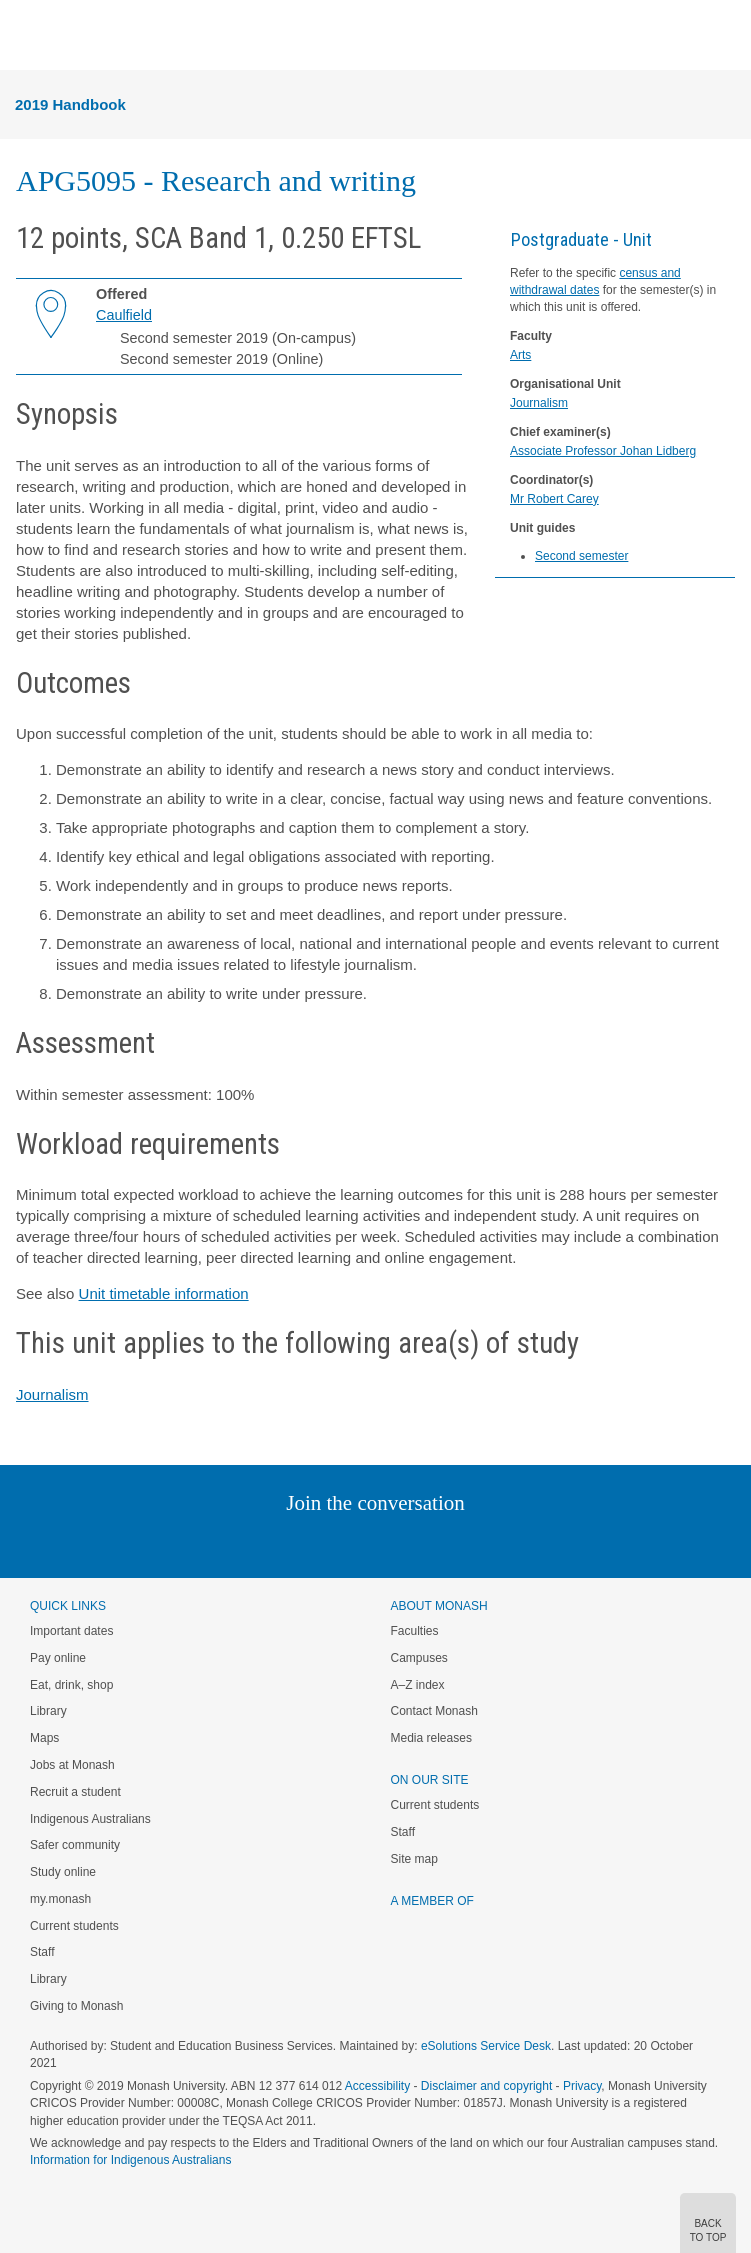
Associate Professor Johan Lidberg (603, 451)
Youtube (471, 1543)
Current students (74, 1926)
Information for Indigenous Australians (130, 2160)
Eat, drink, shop (71, 1685)
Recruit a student (75, 1792)
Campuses (419, 1658)
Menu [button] (26, 36)
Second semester (581, 556)
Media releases (431, 1738)
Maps (44, 1738)
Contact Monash (434, 1711)
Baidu (514, 1543)
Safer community (75, 1845)
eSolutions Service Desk (486, 2046)
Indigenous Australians (90, 1819)
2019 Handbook (70, 104)
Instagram (234, 1543)
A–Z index (418, 1685)
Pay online (58, 1658)
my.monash (60, 1899)
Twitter (317, 1543)
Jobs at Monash (72, 1765)
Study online (63, 1872)
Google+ (390, 1543)
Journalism (539, 403)
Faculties (415, 1631)
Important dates (71, 1631)
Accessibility (377, 2086)
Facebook (355, 1543)
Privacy (582, 2086)
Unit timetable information (164, 1293)
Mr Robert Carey (554, 499)
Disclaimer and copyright (486, 2086)
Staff (42, 1952)
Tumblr (431, 1543)
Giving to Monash (76, 2006)
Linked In (274, 1543)
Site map (414, 1859)
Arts (520, 355)
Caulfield (124, 315)
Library (48, 1711)
